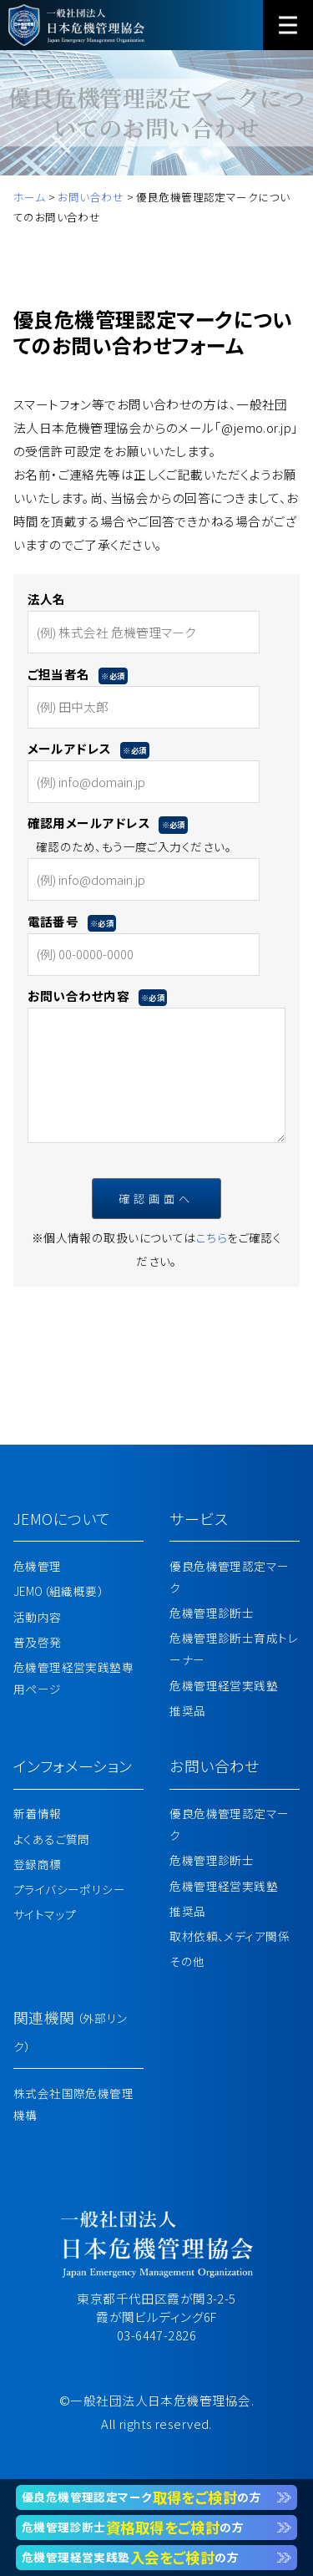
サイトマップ (45, 1914)
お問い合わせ (214, 1765)
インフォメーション (73, 1765)
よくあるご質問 (51, 1839)
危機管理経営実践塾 (223, 1685)
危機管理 (37, 1565)
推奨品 (187, 1710)
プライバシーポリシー (69, 1889)
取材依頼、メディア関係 (229, 1936)
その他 (186, 1961)
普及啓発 (37, 1641)
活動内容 (37, 1616)
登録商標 (37, 1864)
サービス (198, 1518)
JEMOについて (62, 1518)
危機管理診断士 (211, 1612)
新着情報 (37, 1813)
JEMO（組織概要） (58, 1591)
